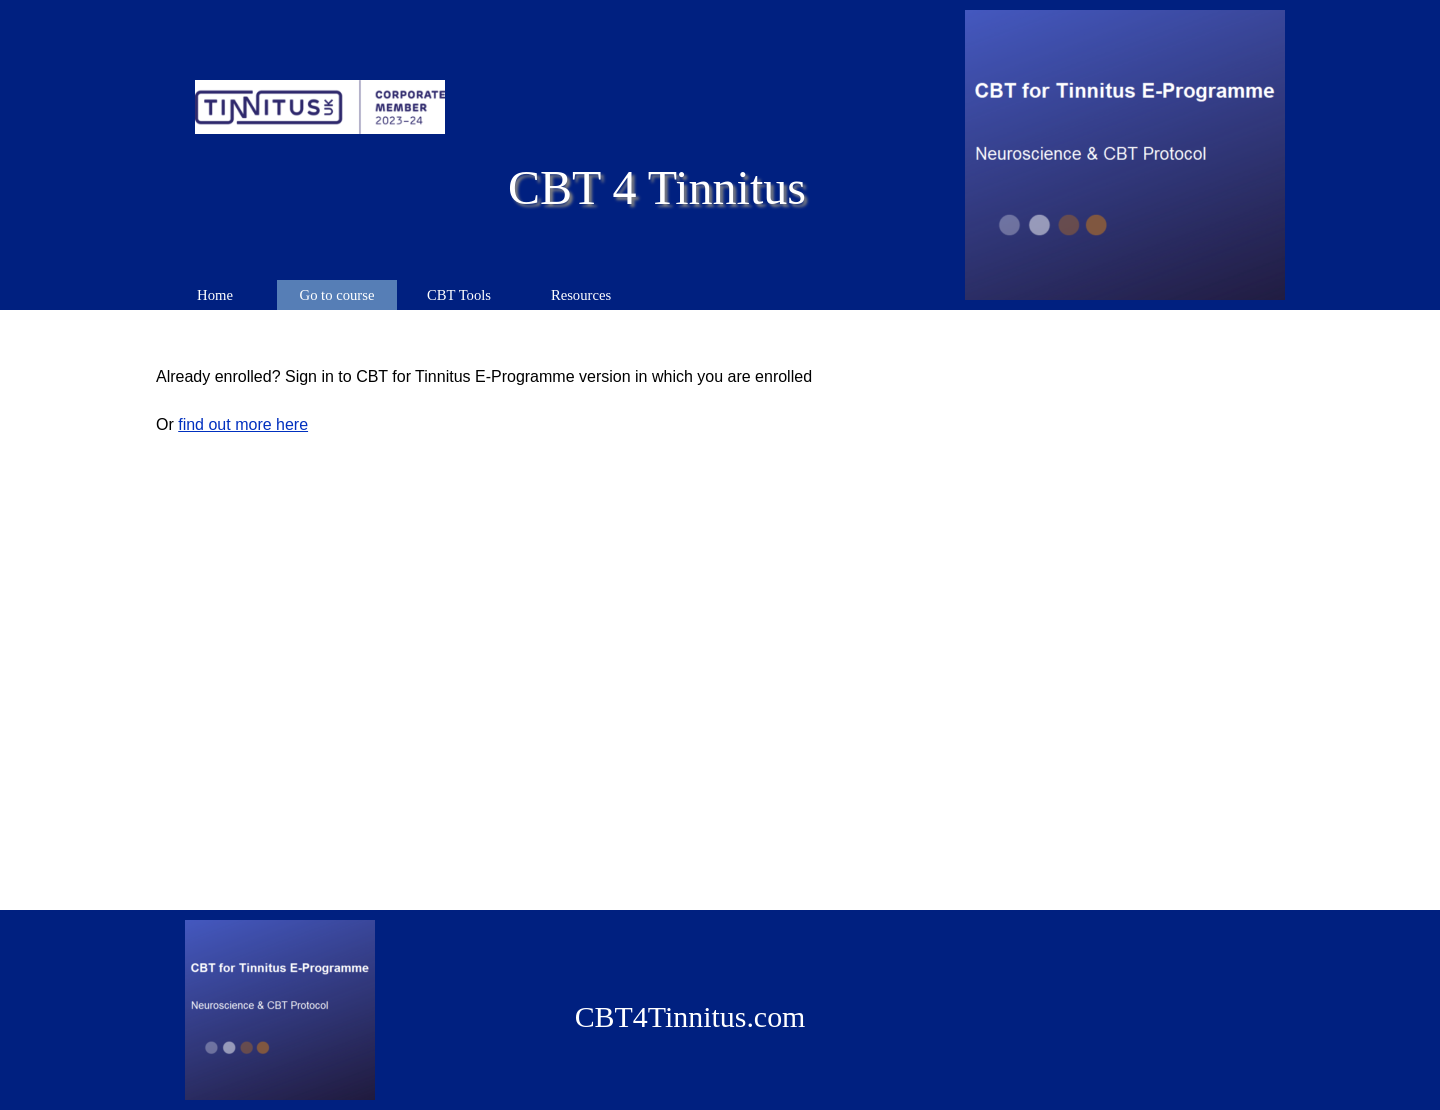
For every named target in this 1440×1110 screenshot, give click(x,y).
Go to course (337, 295)
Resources (581, 295)
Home (215, 295)
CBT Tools (459, 295)
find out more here (243, 424)
